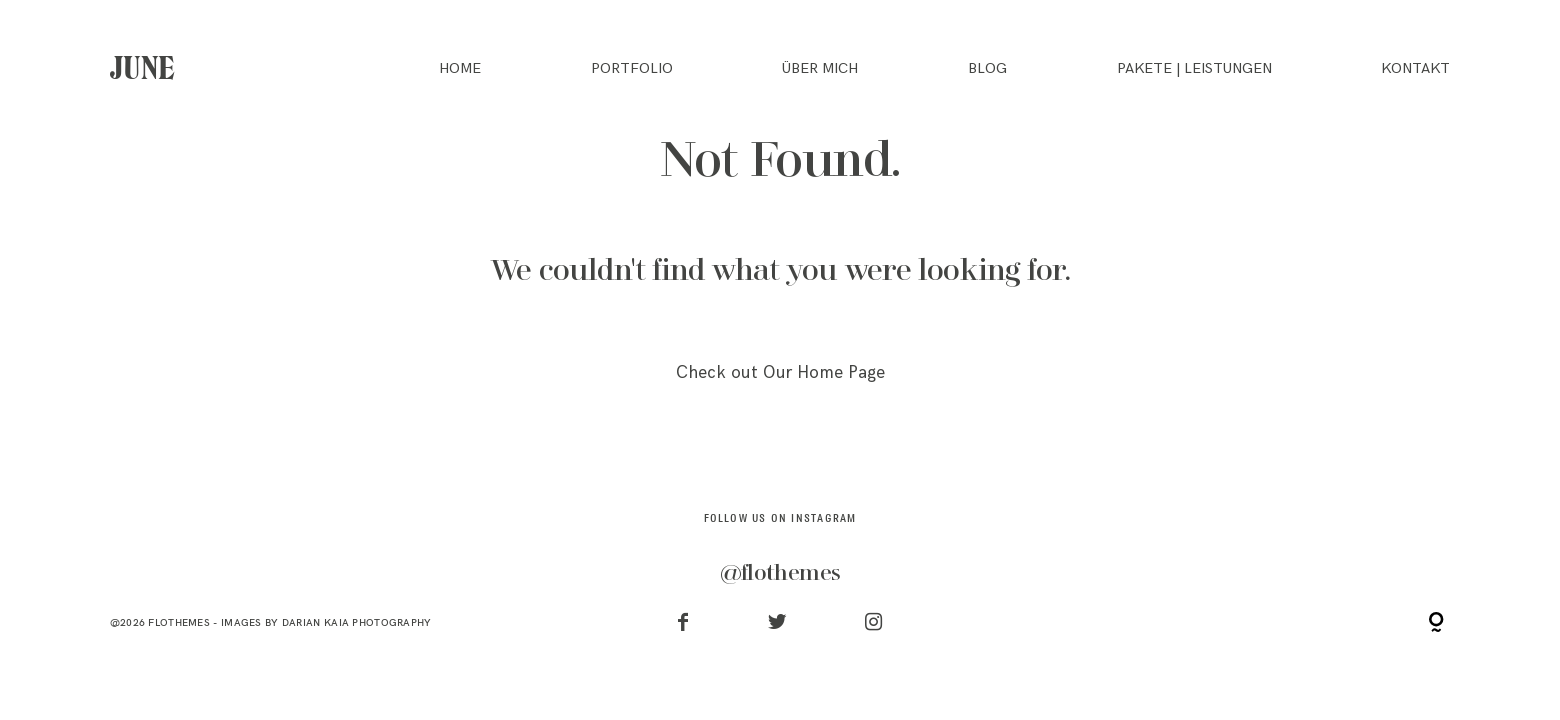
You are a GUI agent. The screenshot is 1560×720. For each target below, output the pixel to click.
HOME (460, 69)
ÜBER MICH (820, 69)
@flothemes (780, 573)
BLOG (987, 69)
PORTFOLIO (632, 69)
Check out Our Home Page (780, 373)
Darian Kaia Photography (357, 622)
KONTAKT (1415, 69)
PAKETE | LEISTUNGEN (1194, 69)
